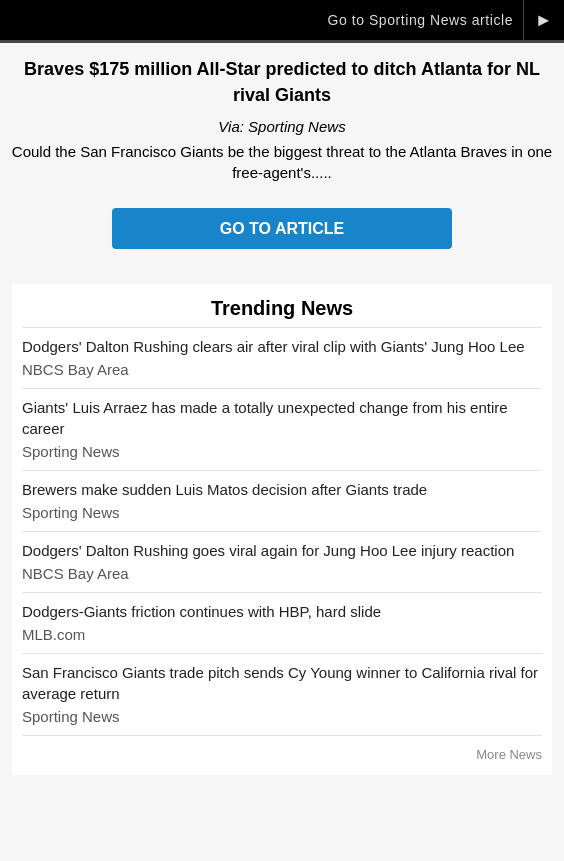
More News (509, 754)
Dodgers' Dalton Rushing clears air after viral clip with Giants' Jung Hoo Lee (273, 346)
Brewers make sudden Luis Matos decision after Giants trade (224, 489)
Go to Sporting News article (420, 20)
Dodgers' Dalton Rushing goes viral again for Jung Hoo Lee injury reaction (268, 550)
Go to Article (282, 228)
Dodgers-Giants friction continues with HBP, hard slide (201, 611)
